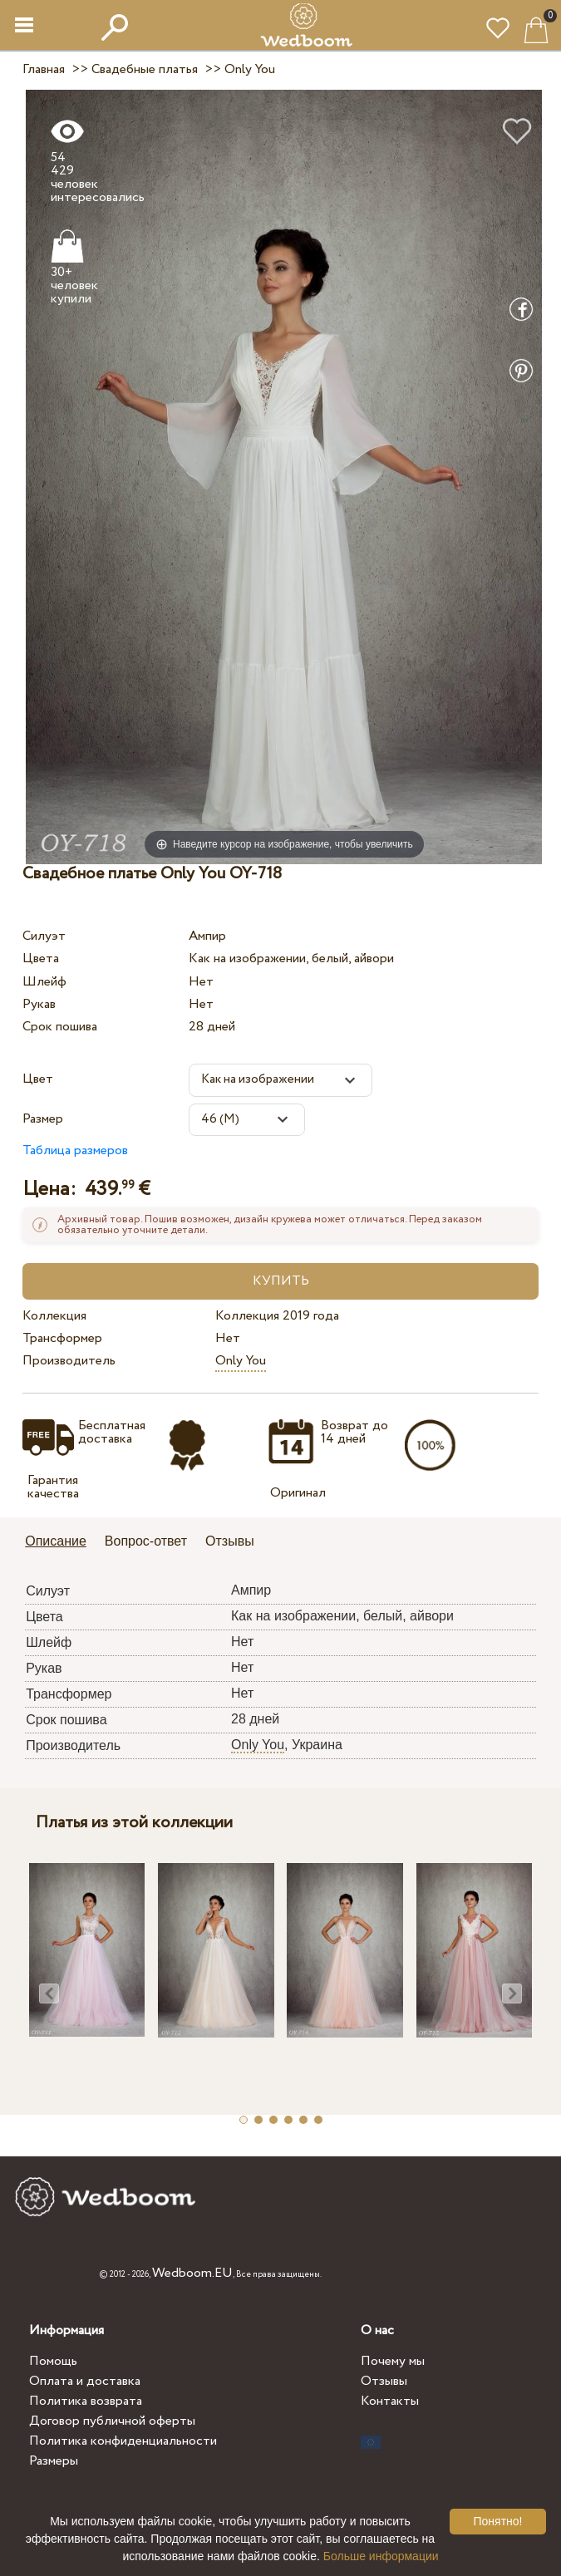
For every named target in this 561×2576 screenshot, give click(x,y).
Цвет (37, 1079)
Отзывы (384, 2381)
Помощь (53, 2361)
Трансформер (62, 1338)
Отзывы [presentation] (229, 1541)
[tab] (61, 1543)
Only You (240, 1360)
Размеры (53, 2460)
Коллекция (54, 1316)
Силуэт (44, 936)
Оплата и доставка (84, 2381)
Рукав (39, 1004)
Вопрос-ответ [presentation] (146, 1541)
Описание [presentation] (55, 1541)
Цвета (40, 958)
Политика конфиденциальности (123, 2441)
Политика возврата (85, 2401)
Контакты (390, 2401)
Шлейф (44, 982)
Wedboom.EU (192, 2273)
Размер (42, 1119)
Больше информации (381, 2556)
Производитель (69, 1361)
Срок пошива (59, 1027)
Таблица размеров (75, 1150)
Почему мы (393, 2361)
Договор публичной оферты (112, 2421)
